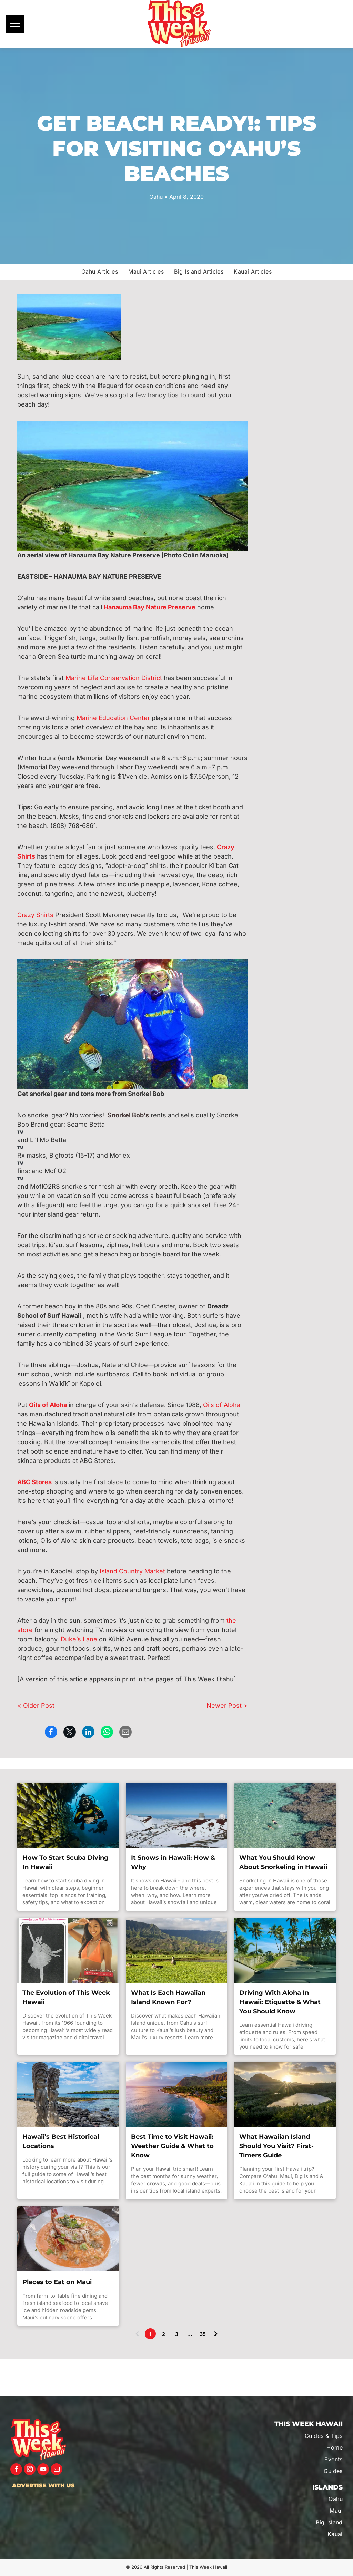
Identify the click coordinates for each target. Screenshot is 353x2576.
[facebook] (16, 2470)
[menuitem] (99, 271)
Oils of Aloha (221, 1404)
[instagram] (30, 2470)
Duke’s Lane (79, 1639)
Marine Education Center (113, 717)
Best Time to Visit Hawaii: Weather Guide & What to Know (172, 2146)
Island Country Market (132, 1571)
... (189, 2334)
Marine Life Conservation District (113, 677)
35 (203, 2334)
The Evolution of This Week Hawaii (66, 1997)
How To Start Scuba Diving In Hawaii (65, 1862)
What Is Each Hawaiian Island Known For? (168, 1997)
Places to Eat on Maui (57, 2282)
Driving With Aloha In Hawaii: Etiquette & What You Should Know (280, 2002)
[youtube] (43, 2470)
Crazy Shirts (35, 914)
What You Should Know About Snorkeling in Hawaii (283, 1862)
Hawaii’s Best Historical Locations (60, 2141)
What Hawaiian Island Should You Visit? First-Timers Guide (276, 2146)
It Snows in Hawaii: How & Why (173, 1862)
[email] (56, 2470)
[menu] (15, 24)
